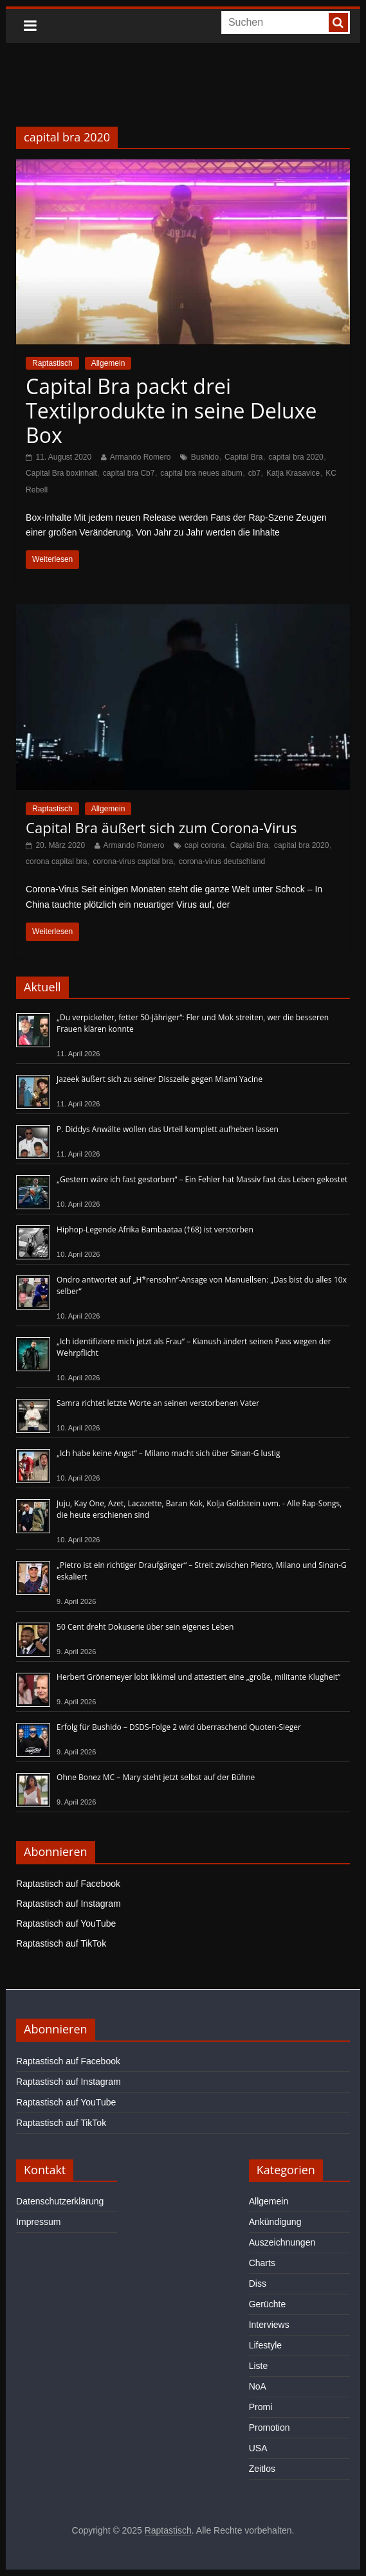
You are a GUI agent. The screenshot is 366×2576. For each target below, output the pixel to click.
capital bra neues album (201, 473)
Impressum (38, 2222)
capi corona (204, 845)
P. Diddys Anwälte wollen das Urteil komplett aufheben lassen (168, 1129)
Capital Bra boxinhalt (61, 473)
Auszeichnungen (282, 2242)
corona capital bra (56, 861)
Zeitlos (262, 2468)
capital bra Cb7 (129, 473)
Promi (261, 2407)
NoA (257, 2386)
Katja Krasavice (293, 473)
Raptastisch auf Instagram (68, 1903)
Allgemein (108, 363)
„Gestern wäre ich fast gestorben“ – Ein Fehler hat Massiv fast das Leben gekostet (202, 1179)
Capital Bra (243, 457)
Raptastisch (52, 363)
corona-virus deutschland (222, 861)
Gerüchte (267, 2304)
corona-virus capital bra (133, 861)
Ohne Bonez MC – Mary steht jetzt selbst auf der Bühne (156, 1777)
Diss (257, 2283)
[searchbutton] (338, 22)
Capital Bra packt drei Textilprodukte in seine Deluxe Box (171, 410)
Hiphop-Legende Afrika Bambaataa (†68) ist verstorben (155, 1229)
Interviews (269, 2324)
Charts (262, 2263)
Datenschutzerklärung (60, 2201)
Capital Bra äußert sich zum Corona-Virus (161, 827)
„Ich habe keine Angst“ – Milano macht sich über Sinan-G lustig (168, 1453)
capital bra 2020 (295, 457)
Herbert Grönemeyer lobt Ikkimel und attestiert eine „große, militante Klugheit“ (198, 1676)
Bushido (205, 457)
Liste (258, 2366)
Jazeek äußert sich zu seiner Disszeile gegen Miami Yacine (159, 1079)
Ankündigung (275, 2222)
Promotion (269, 2427)
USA (258, 2448)
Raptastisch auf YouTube (66, 1923)
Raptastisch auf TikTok (61, 1943)
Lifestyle (265, 2345)
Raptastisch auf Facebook (68, 1883)
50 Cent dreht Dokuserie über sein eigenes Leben (145, 1626)
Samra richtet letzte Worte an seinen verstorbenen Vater (158, 1403)
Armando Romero (140, 457)
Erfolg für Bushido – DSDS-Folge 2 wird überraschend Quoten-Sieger (179, 1727)
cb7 (254, 473)
